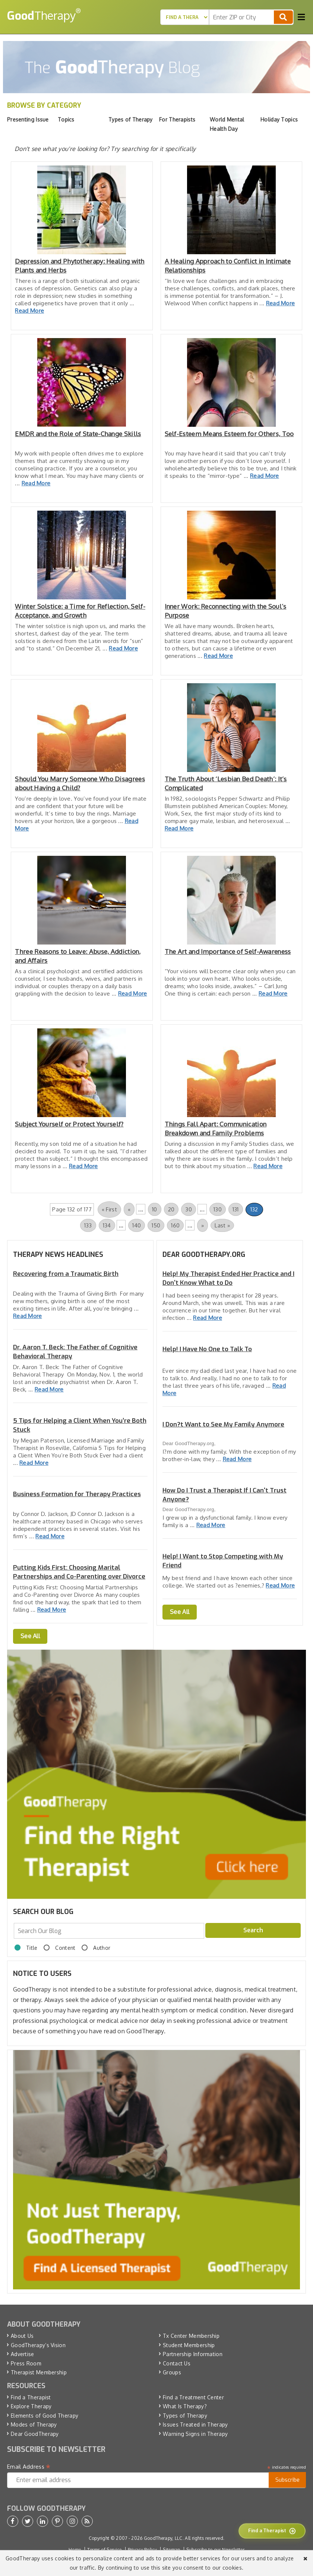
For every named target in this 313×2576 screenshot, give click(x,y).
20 (171, 1209)
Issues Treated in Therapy (195, 2424)
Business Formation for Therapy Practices (77, 1494)
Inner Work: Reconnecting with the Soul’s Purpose (226, 610)
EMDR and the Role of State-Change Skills (78, 434)
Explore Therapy (31, 2406)
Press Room (26, 2363)
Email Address (29, 2467)
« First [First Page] (109, 1209)
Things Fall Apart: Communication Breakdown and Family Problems (216, 1128)
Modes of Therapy (34, 2424)
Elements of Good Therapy (44, 2415)
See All (30, 1636)
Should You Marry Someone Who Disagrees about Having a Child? (80, 783)
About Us (22, 2336)
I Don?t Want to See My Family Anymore (223, 1424)
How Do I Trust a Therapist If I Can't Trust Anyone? (224, 1495)
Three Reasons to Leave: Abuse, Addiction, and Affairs (77, 956)
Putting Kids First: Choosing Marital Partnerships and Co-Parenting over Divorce (79, 1572)
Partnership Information (192, 2354)
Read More (29, 310)
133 (88, 1225)
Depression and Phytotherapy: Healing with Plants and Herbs (79, 265)
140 (136, 1225)
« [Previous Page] (129, 1209)
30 (188, 1209)
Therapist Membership (39, 2372)
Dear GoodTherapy (35, 2434)
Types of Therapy (185, 2415)
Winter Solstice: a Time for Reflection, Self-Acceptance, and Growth (80, 610)
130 (218, 1209)
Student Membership (189, 2345)
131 (236, 1209)
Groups (172, 2372)
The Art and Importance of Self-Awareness (228, 951)
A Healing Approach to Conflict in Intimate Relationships (228, 265)
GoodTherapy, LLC (163, 2538)
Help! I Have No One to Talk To (207, 1349)
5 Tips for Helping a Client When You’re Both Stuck (79, 1425)
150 (156, 1225)
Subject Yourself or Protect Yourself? (69, 1124)
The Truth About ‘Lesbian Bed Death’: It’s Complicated (226, 783)
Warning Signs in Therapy (195, 2434)
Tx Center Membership (191, 2336)
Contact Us (176, 2363)
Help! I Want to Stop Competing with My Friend (222, 1561)
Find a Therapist (31, 2397)
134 (107, 1225)
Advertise (22, 2354)
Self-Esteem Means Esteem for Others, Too (229, 434)
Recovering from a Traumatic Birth (65, 1274)
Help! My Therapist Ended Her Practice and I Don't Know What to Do (228, 1278)
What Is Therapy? (185, 2406)
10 (154, 1209)
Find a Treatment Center (193, 2397)
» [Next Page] (202, 1225)
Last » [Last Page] (222, 1225)
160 (175, 1225)
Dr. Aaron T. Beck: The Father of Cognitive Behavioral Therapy (75, 1351)
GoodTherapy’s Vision (38, 2345)
